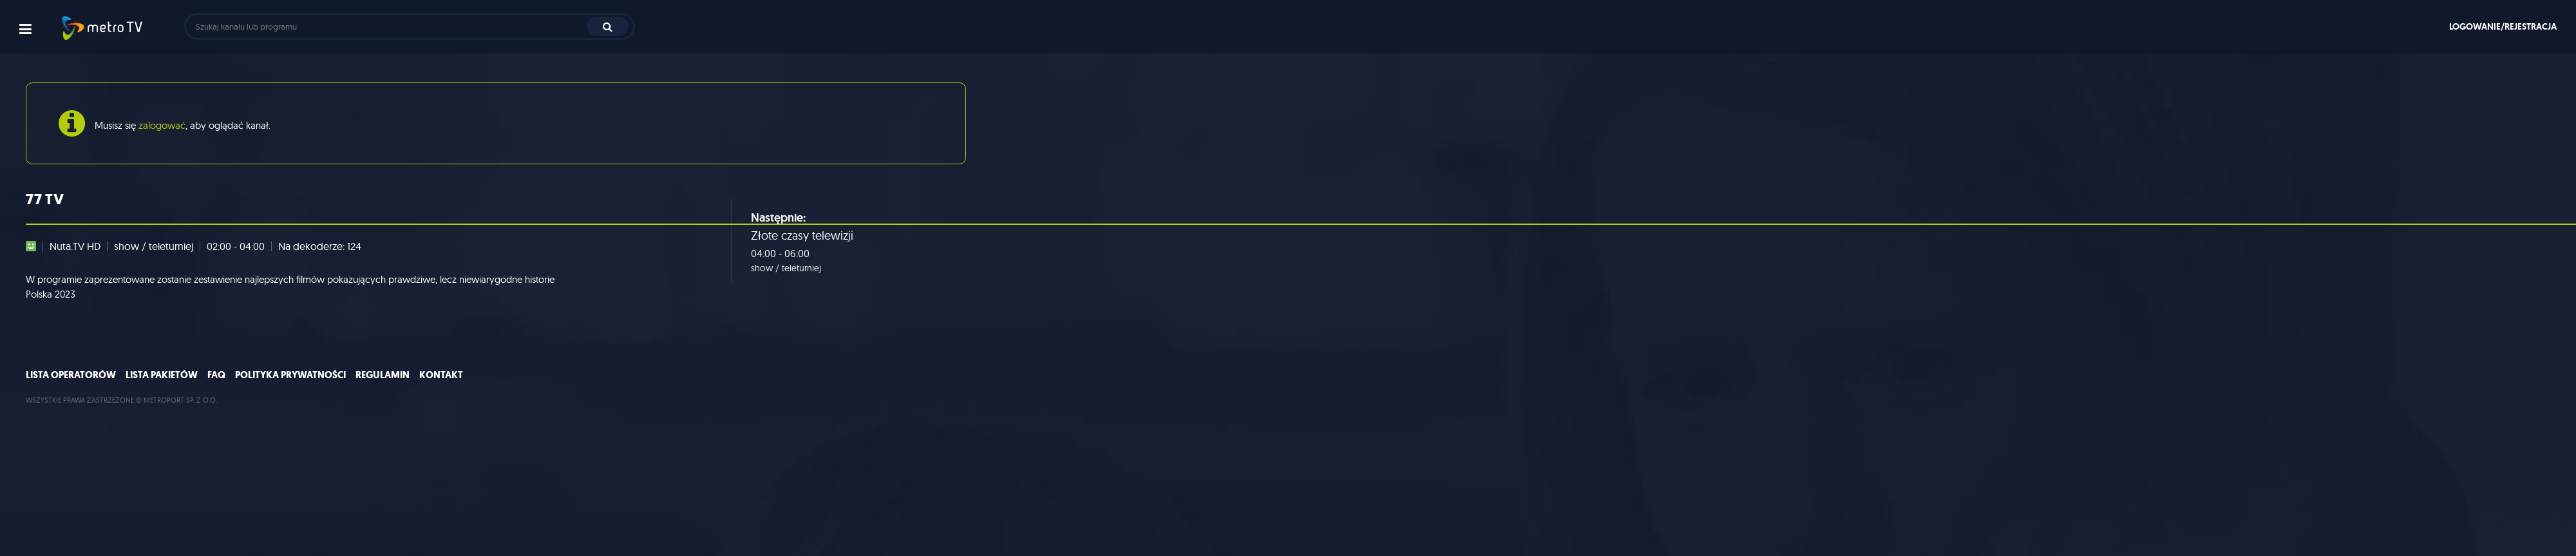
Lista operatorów (71, 375)
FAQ (216, 375)
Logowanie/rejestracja (2503, 26)
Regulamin (382, 375)
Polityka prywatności (290, 375)
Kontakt (441, 375)
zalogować (161, 125)
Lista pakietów (162, 375)
